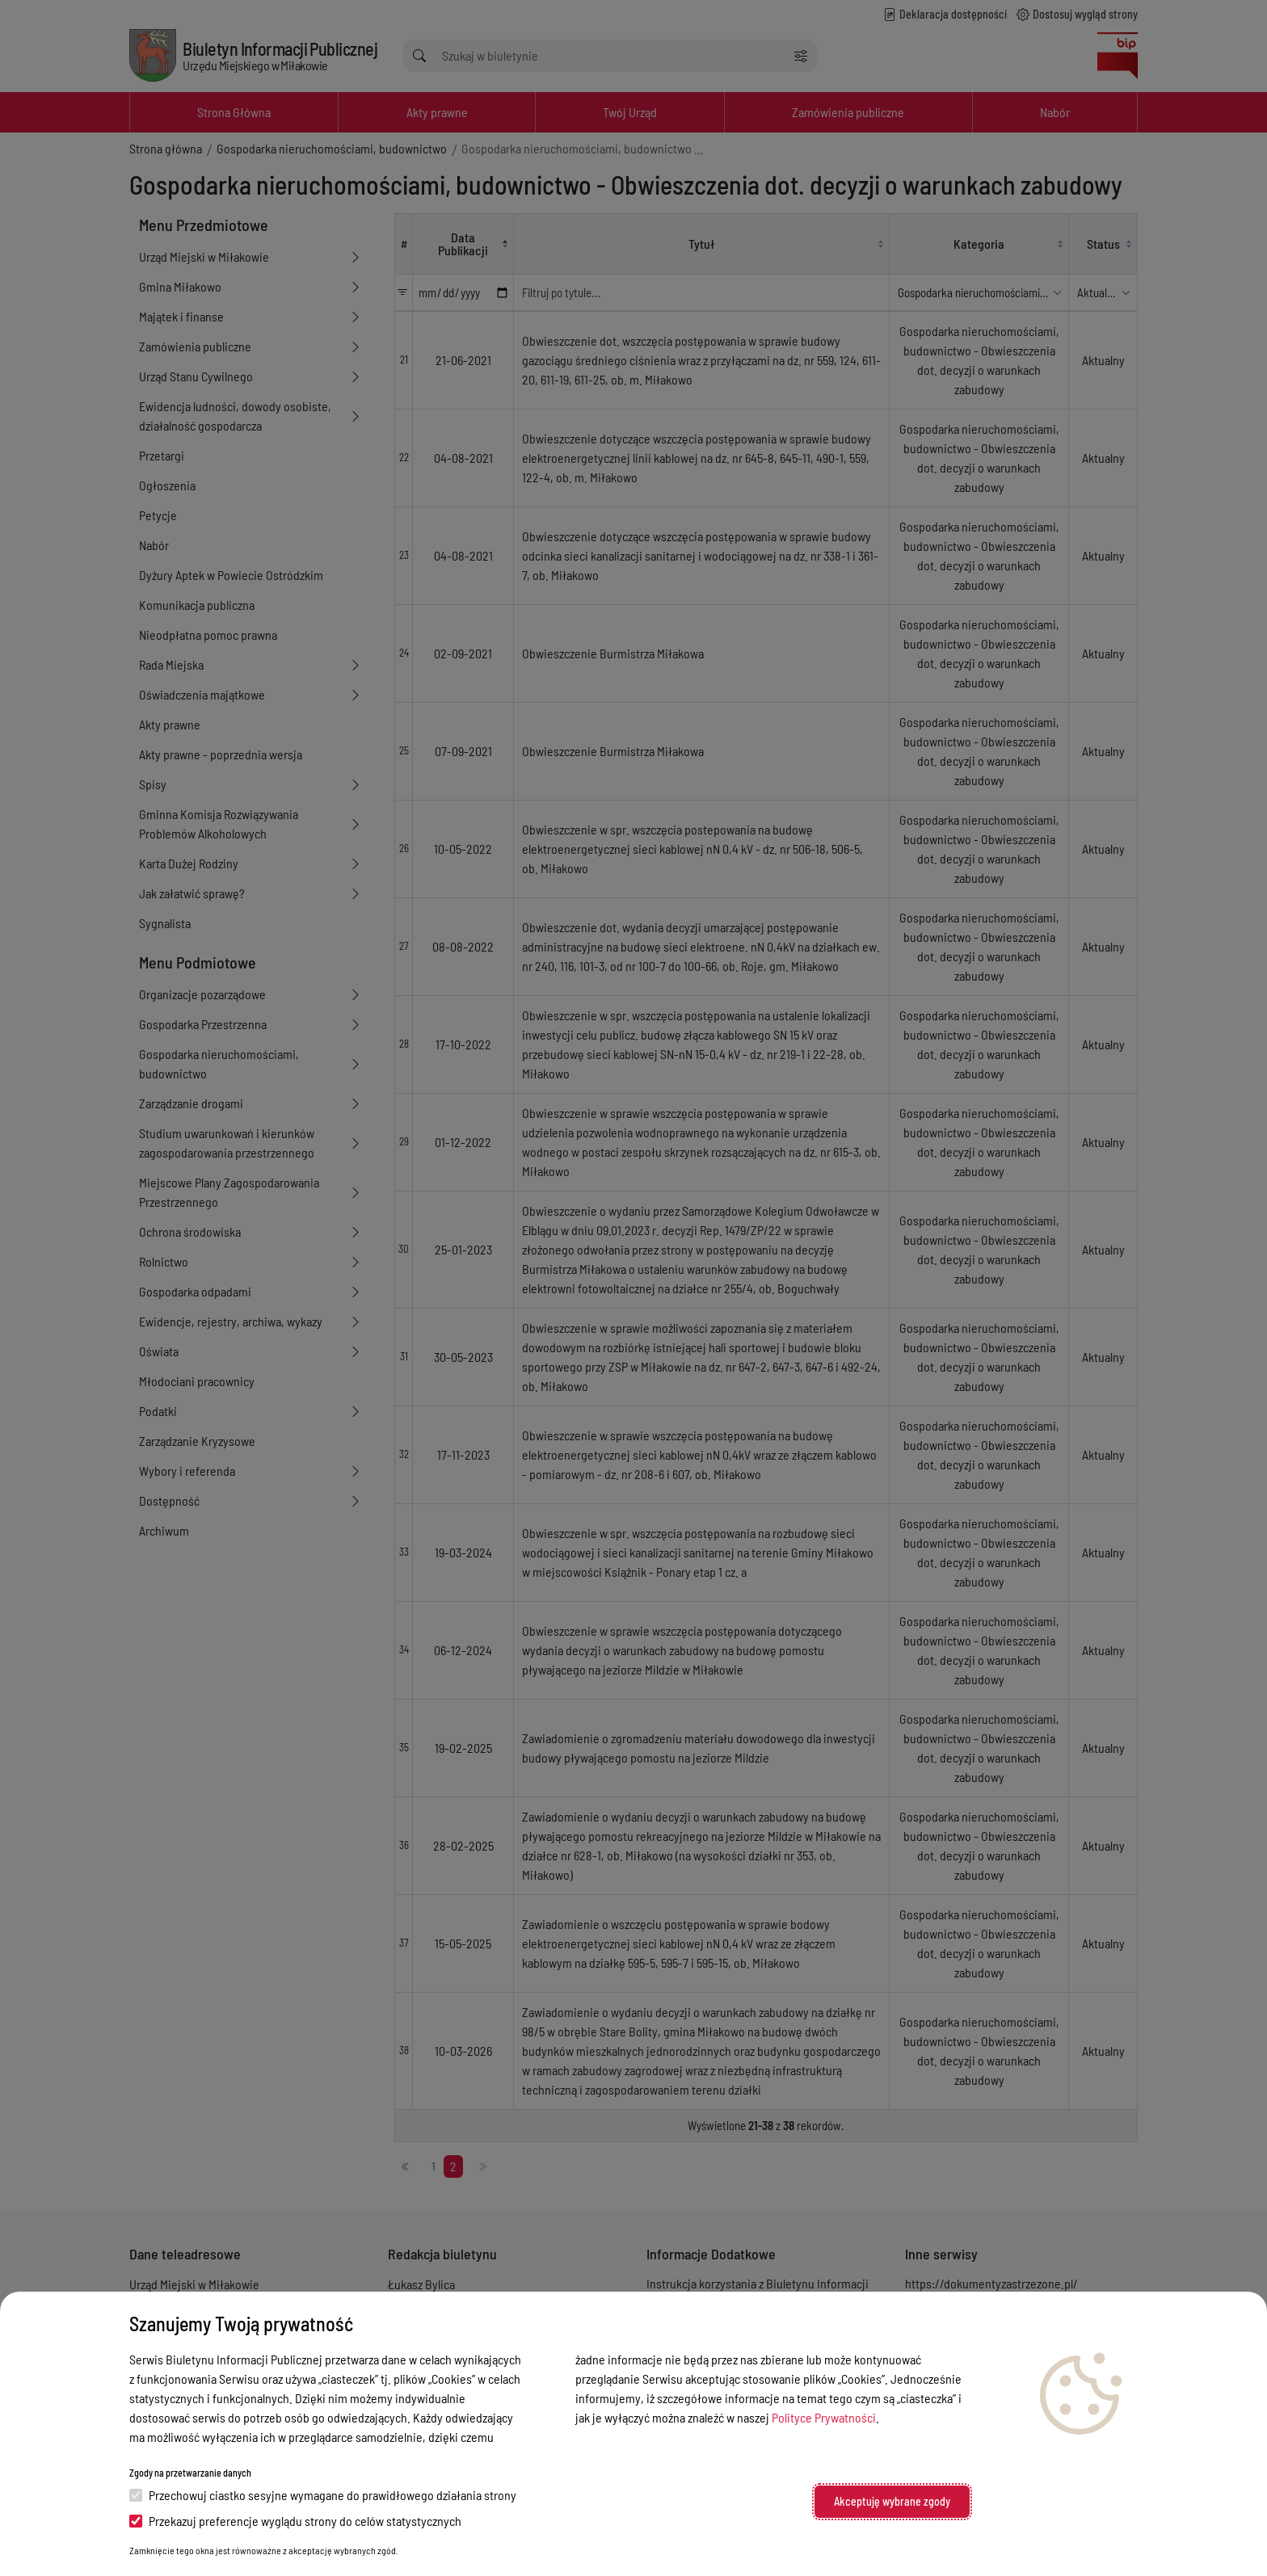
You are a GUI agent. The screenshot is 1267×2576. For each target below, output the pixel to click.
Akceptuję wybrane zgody (892, 2501)
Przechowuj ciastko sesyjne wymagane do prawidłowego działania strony (322, 2494)
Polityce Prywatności (824, 2417)
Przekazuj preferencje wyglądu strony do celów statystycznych (295, 2520)
